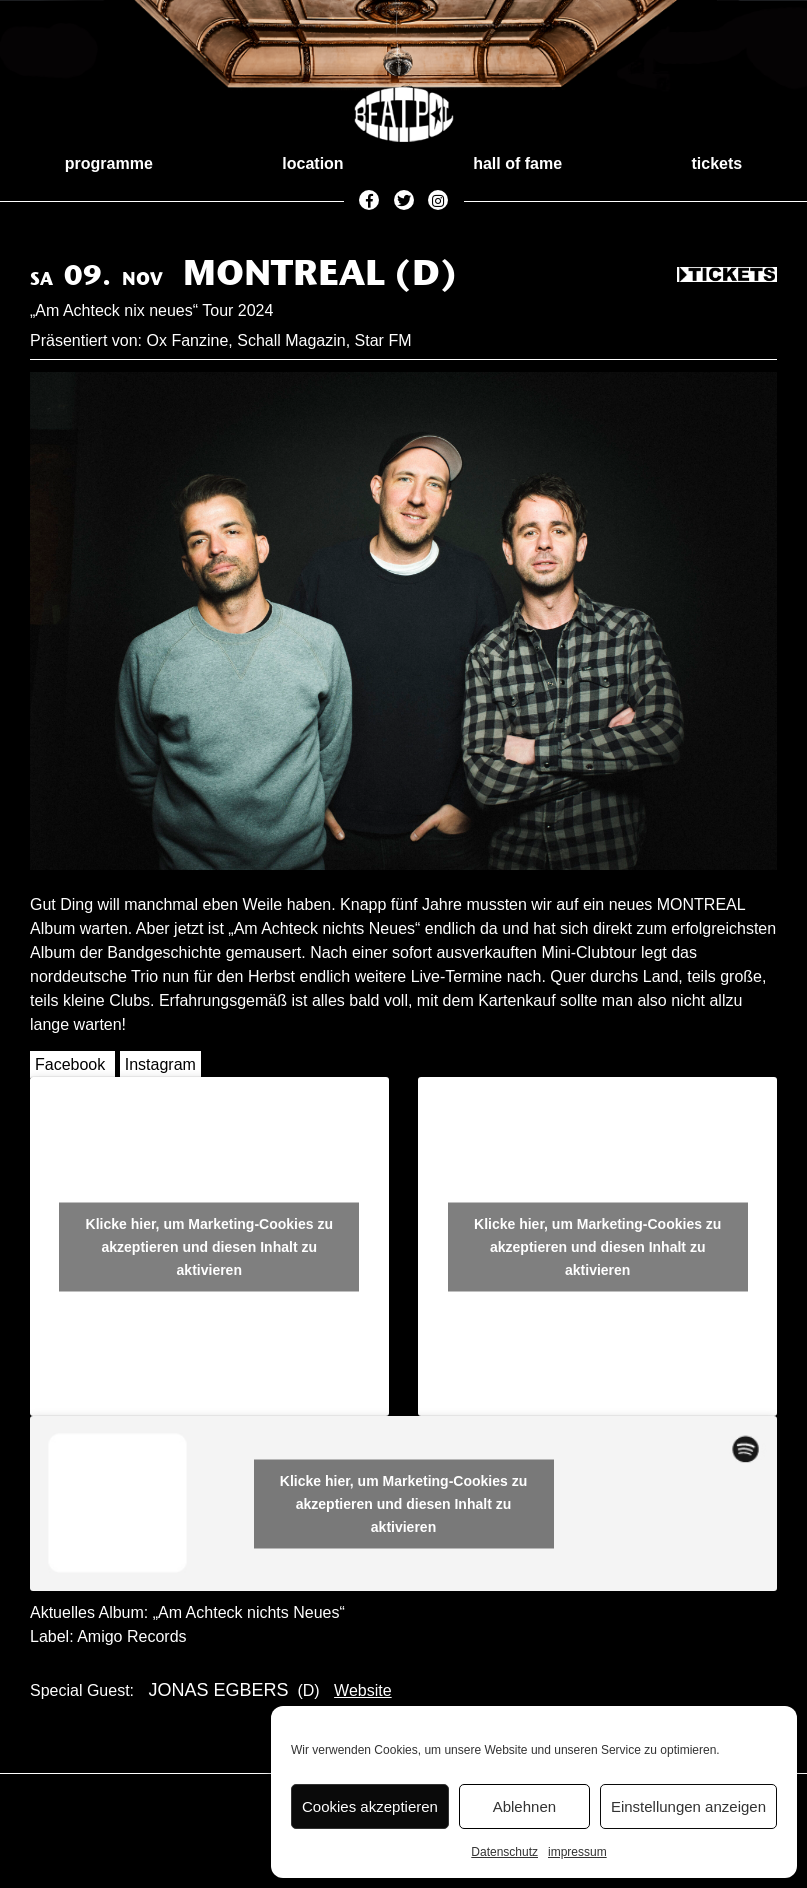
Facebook (70, 1064)
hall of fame (517, 163)
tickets (717, 163)
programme (109, 163)
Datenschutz (504, 1852)
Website (363, 1690)
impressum (577, 1852)
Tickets (727, 276)
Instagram (160, 1064)
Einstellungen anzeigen (688, 1806)
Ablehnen (524, 1806)
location (312, 163)
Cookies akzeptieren (370, 1806)
